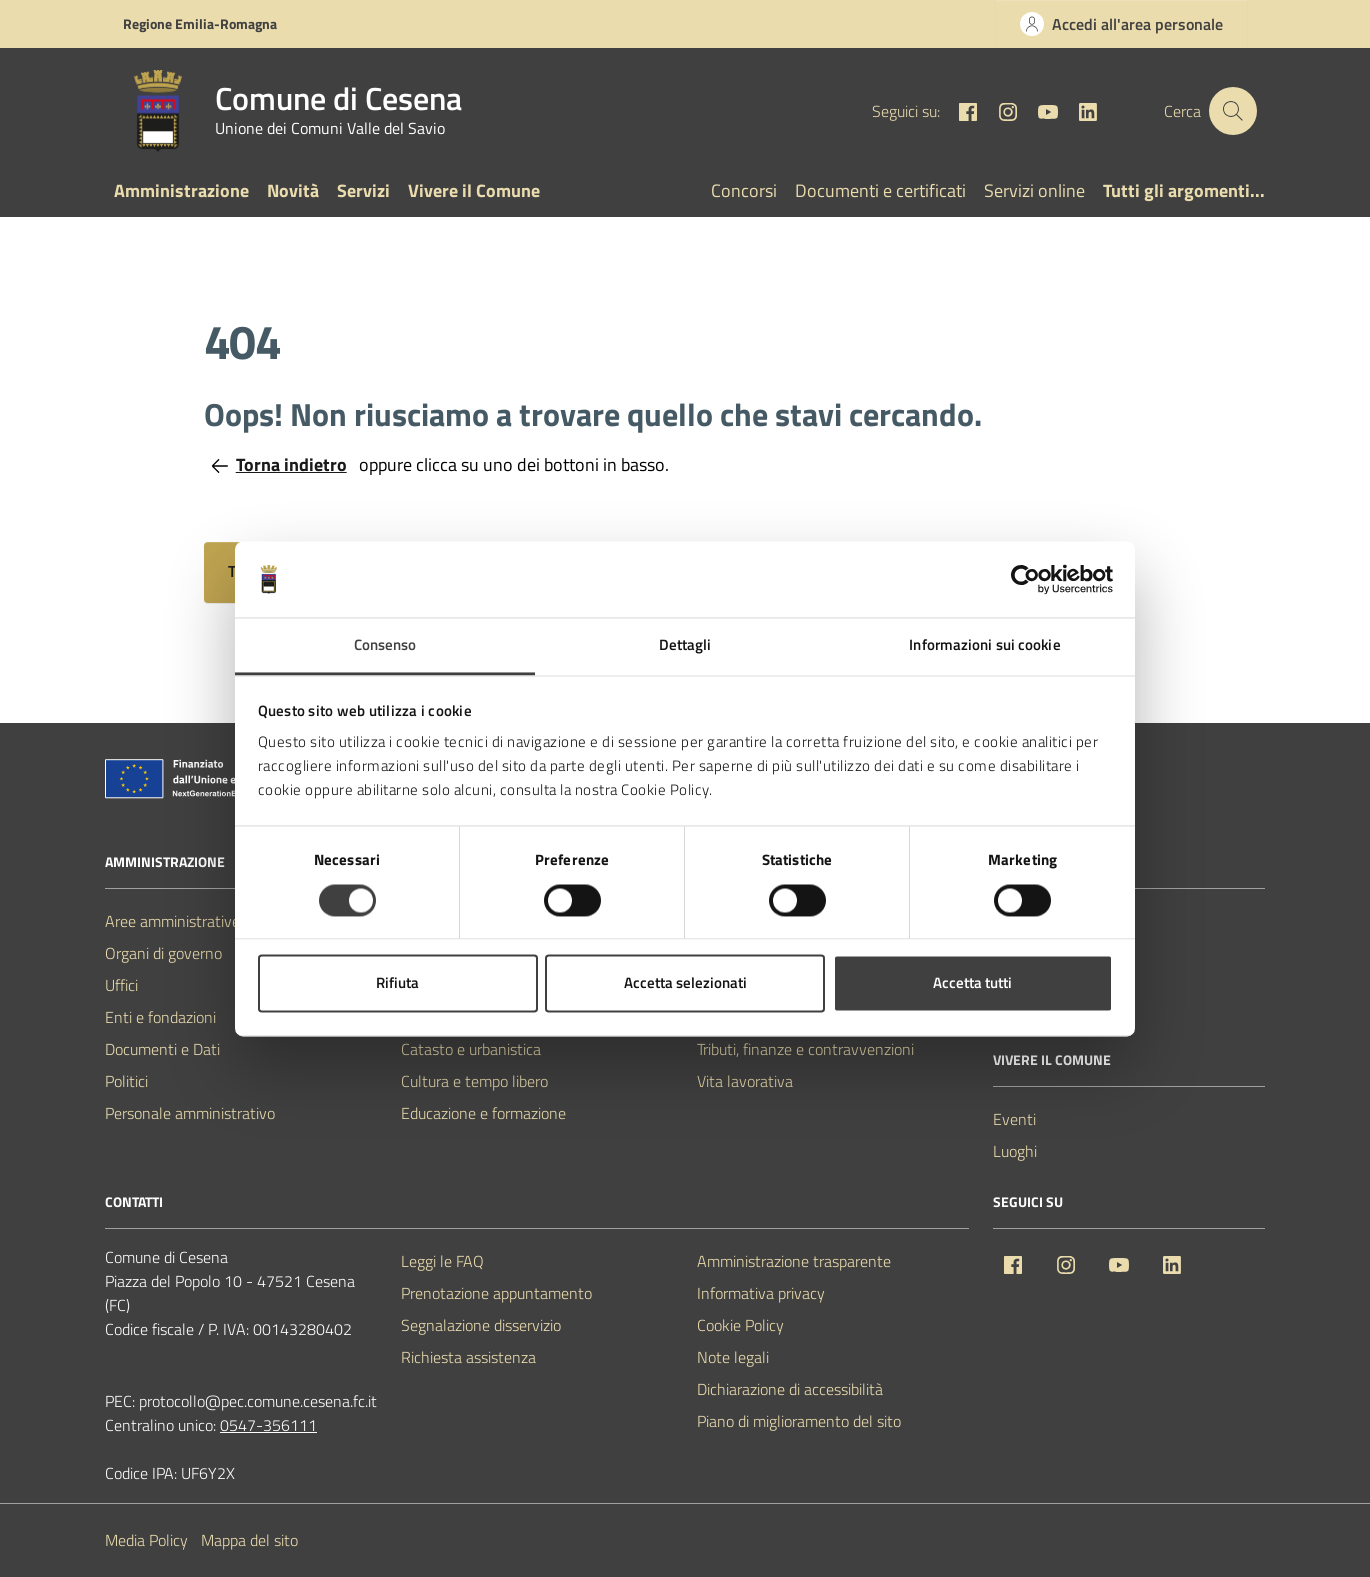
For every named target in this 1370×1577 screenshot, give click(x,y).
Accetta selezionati (685, 983)
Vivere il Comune (474, 190)
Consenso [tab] (385, 645)
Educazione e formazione (483, 1113)
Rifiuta (397, 983)
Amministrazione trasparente (794, 1261)
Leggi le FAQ (442, 1261)
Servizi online (1034, 190)
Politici (126, 1081)
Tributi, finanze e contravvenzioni (805, 1049)
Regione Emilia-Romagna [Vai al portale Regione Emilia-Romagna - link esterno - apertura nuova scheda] (200, 23)
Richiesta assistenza (468, 1357)
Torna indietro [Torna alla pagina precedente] (279, 464)
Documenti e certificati (880, 190)
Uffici (121, 985)
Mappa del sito (249, 1540)
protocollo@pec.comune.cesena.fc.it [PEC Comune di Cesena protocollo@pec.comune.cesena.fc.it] (258, 1401)
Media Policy (146, 1540)
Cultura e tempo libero (474, 1081)
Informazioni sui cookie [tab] (984, 645)
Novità (293, 190)
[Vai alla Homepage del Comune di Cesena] (289, 111)
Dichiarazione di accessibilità (790, 1389)
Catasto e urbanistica (471, 1049)
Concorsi (744, 190)
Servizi (363, 190)
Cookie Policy (740, 1325)
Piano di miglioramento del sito (799, 1421)
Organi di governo (163, 953)
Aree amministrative (172, 921)
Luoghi (1015, 1151)
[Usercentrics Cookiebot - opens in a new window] (1025, 579)
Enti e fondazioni (160, 1017)
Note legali (733, 1357)
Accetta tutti (972, 983)
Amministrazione (181, 190)
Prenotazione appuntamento (496, 1293)
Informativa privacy (761, 1293)
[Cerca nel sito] (1233, 111)
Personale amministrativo (190, 1113)
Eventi (1014, 1119)
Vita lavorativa (745, 1081)
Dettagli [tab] (685, 645)
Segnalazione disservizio (481, 1325)
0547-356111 (268, 1425)
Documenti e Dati (162, 1049)
